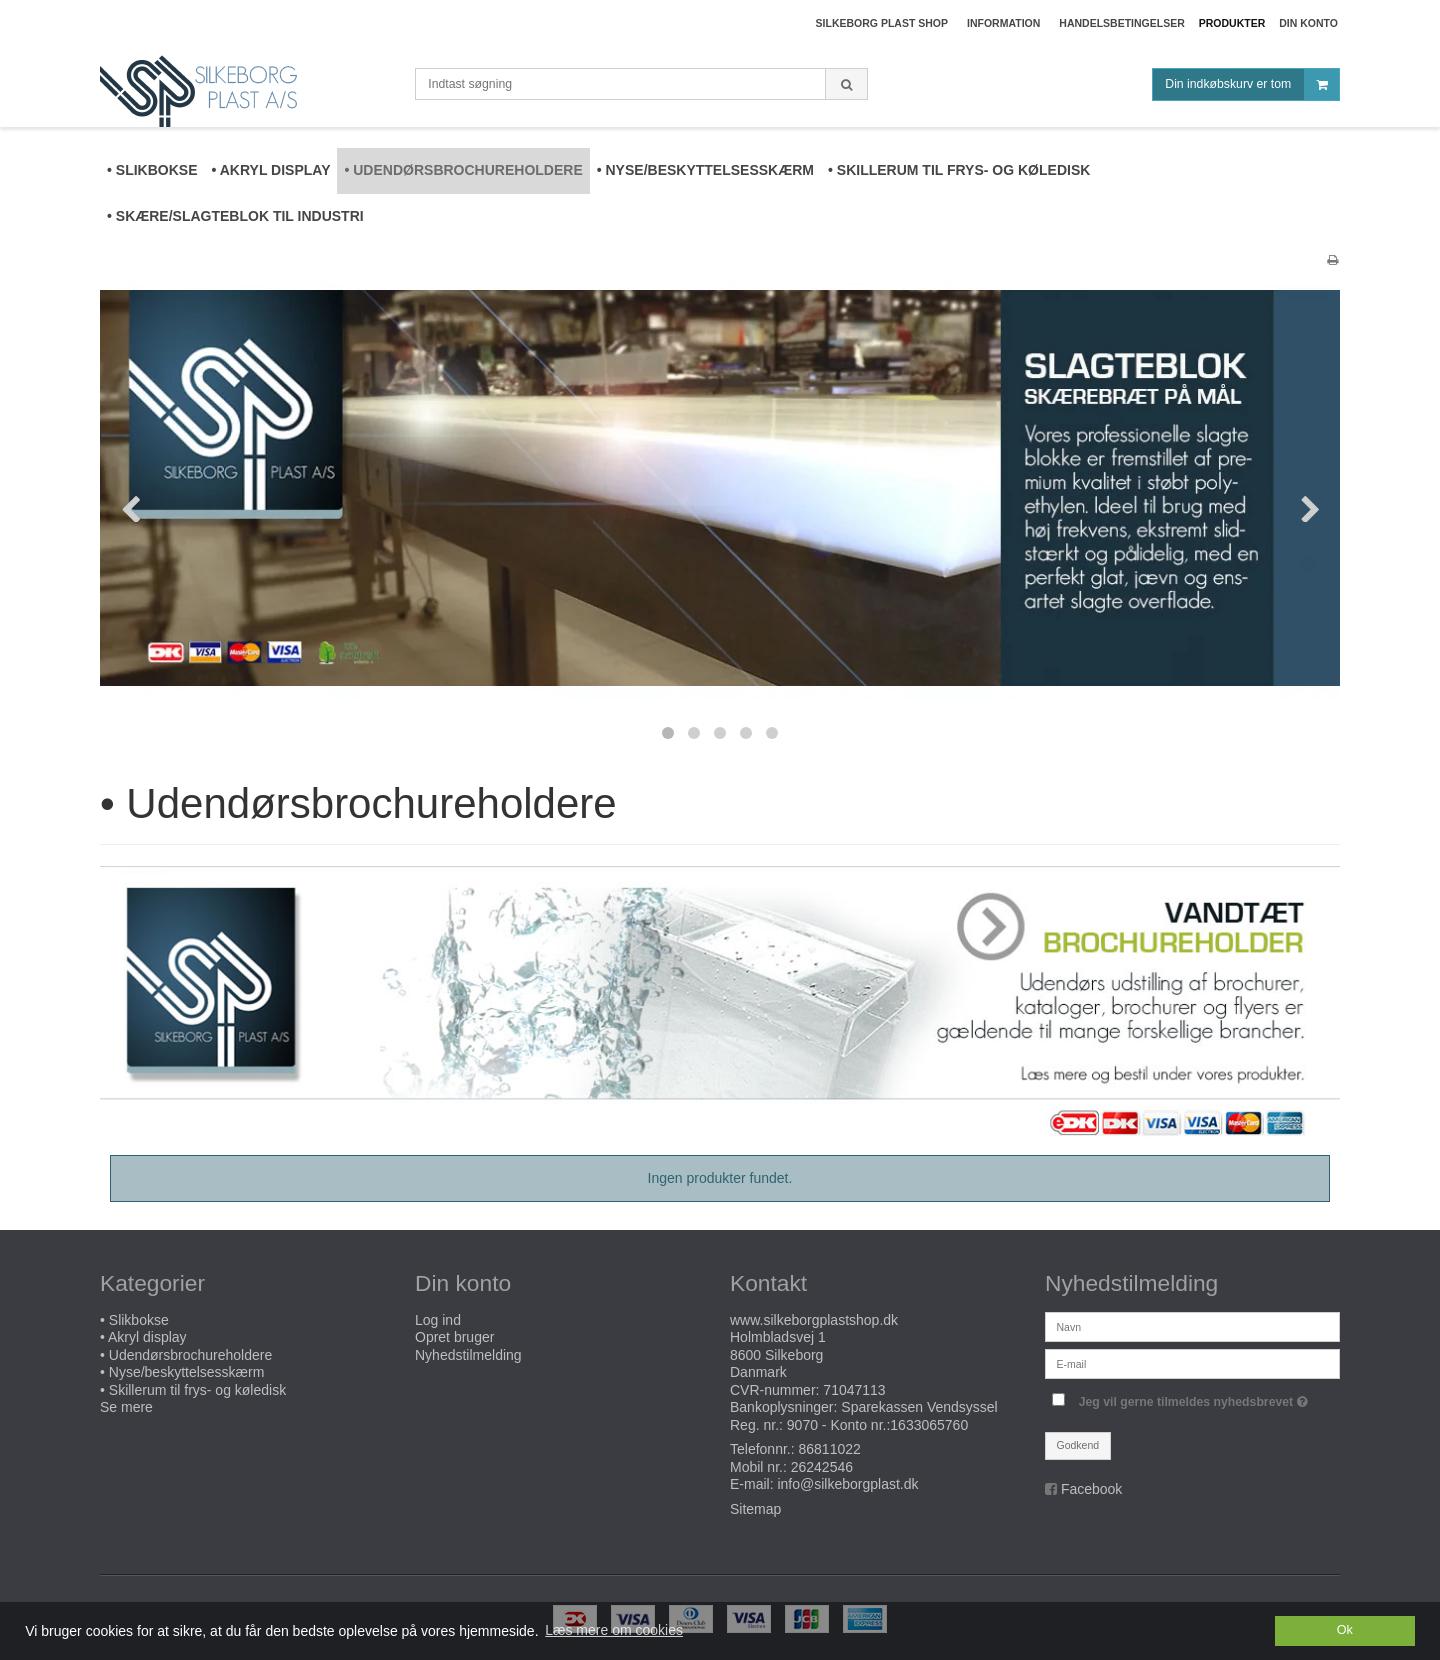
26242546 (822, 1467)
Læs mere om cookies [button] (614, 1630)
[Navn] (1192, 1325)
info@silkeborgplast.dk (847, 1484)
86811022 (830, 1449)
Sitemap (755, 1509)
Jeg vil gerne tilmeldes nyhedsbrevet (1196, 1397)
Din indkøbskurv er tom (1252, 84)
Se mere (126, 1407)
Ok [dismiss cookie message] (1345, 1630)
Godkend (1078, 1445)
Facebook (1091, 1489)
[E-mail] (1192, 1362)
